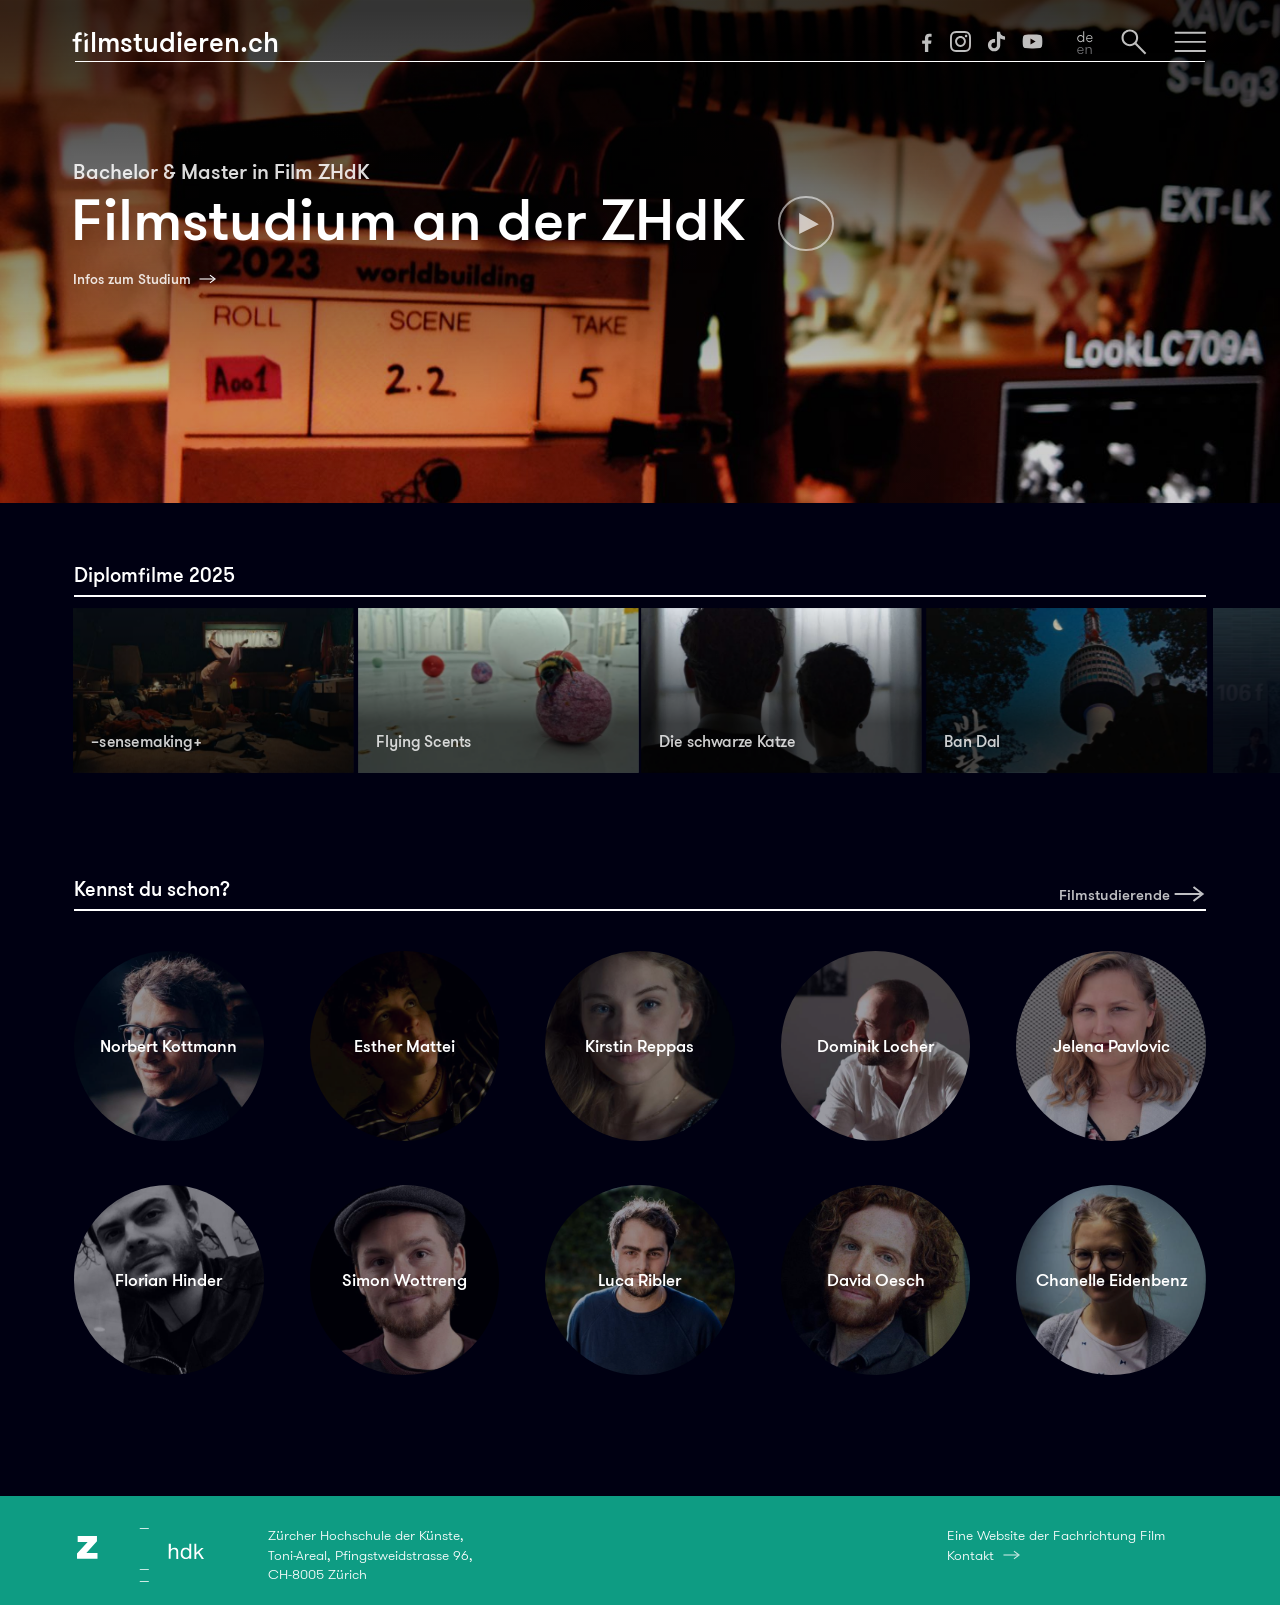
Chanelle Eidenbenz (1111, 1280)
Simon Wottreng (404, 1280)
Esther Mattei (404, 1046)
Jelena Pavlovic (1111, 1046)
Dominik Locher (875, 1046)
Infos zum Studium (132, 279)
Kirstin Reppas (639, 1046)
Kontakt (970, 1555)
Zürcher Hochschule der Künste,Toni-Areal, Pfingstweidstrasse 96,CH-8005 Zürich (370, 1554)
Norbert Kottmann (168, 1046)
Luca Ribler (639, 1280)
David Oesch (876, 1280)
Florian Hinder (168, 1280)
